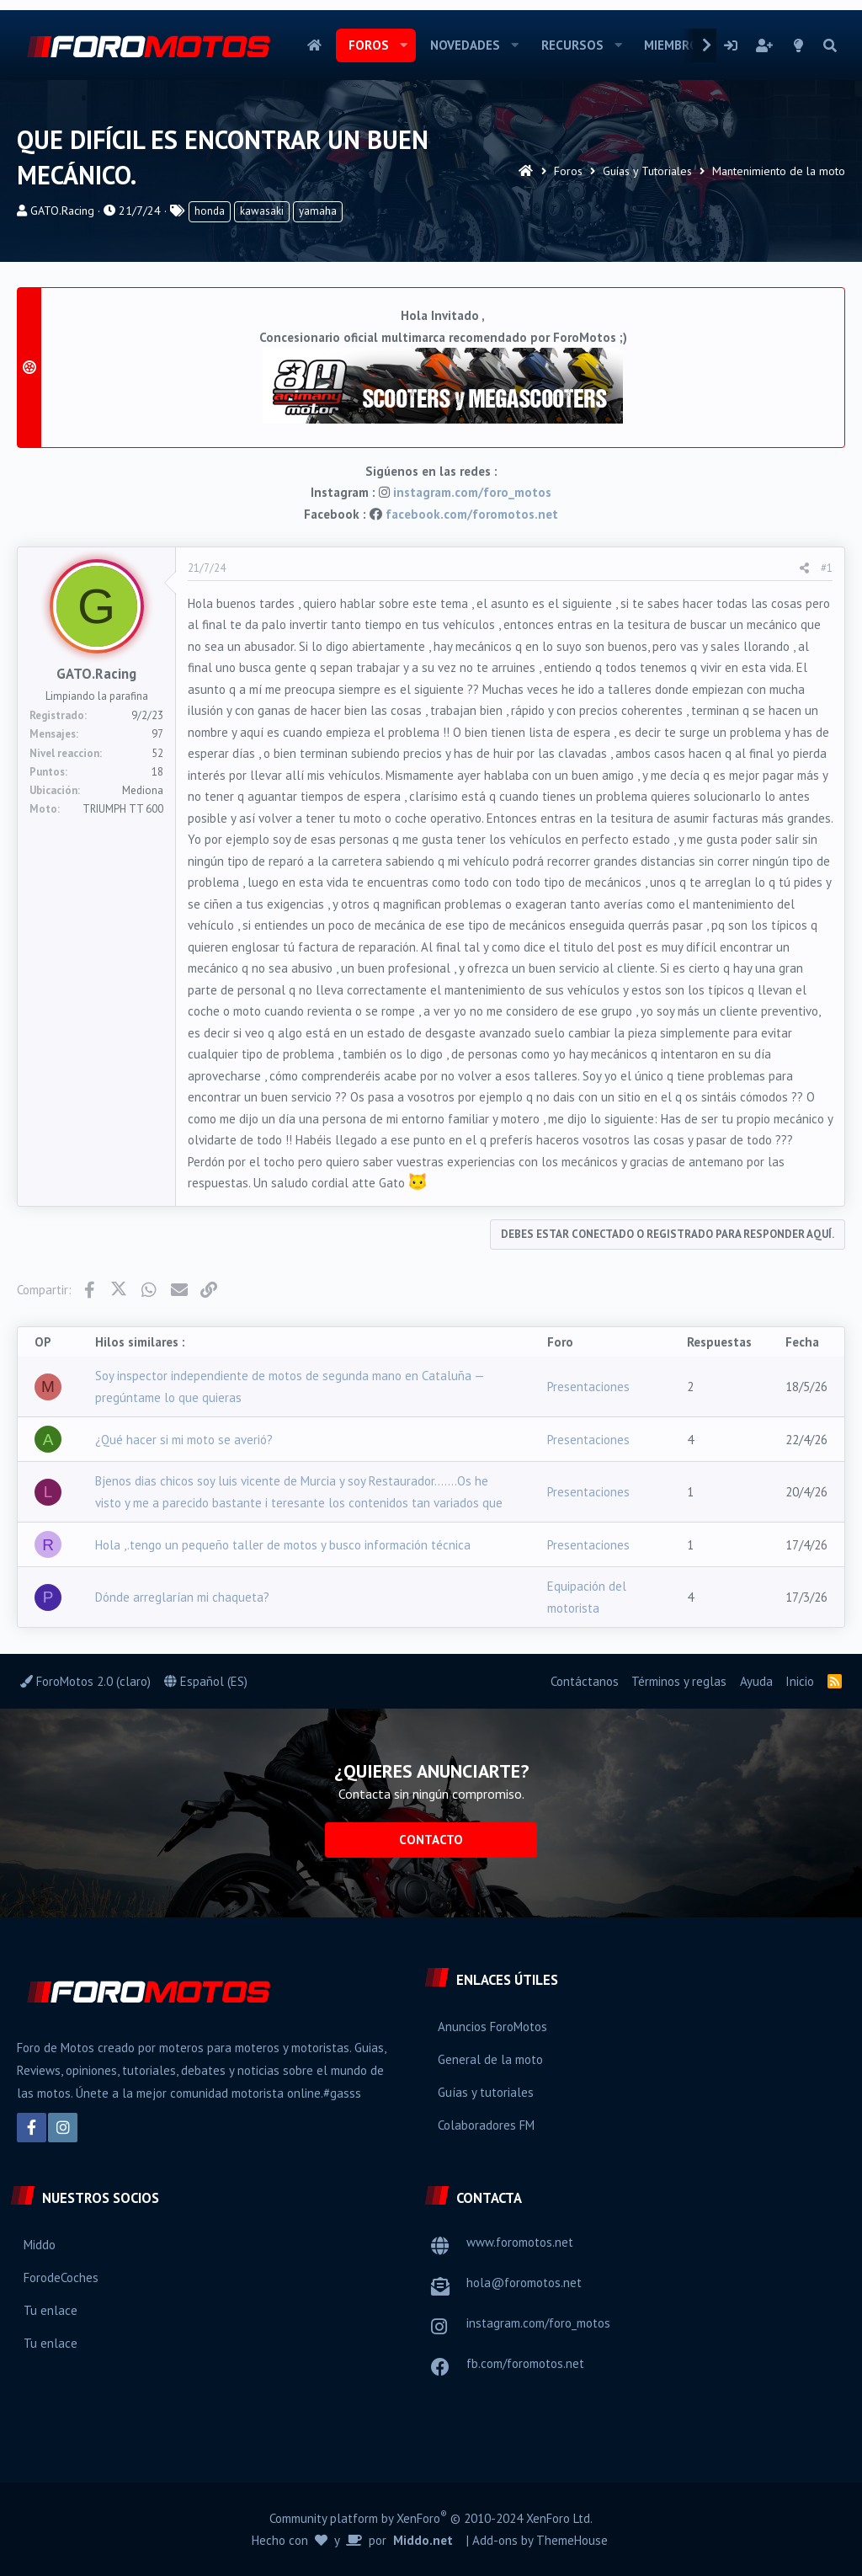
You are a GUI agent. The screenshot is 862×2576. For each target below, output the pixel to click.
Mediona (142, 790)
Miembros (675, 45)
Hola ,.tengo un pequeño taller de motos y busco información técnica (283, 1545)
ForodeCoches (61, 2277)
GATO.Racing (62, 210)
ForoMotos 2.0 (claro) (85, 1681)
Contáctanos (585, 1681)
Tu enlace (50, 2310)
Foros (369, 45)
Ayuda (756, 1681)
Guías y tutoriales (486, 2092)
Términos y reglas (678, 1681)
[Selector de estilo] (799, 45)
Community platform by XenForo (431, 2517)
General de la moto (490, 2059)
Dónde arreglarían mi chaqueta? (182, 1597)
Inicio (314, 45)
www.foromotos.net (519, 2242)
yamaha (318, 211)
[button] (404, 45)
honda (209, 211)
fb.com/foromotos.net (525, 2363)
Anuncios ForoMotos (492, 2027)
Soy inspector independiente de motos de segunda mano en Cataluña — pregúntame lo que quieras (289, 1386)
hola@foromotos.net (524, 2283)
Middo (40, 2245)
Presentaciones (588, 1387)
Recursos (572, 45)
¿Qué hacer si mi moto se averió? (184, 1440)
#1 (827, 568)
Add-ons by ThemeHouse (540, 2540)
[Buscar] (830, 45)
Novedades (465, 45)
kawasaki (262, 211)
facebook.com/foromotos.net (472, 514)
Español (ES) (205, 1681)
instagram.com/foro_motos (472, 492)
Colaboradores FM (486, 2125)
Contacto (431, 1840)
